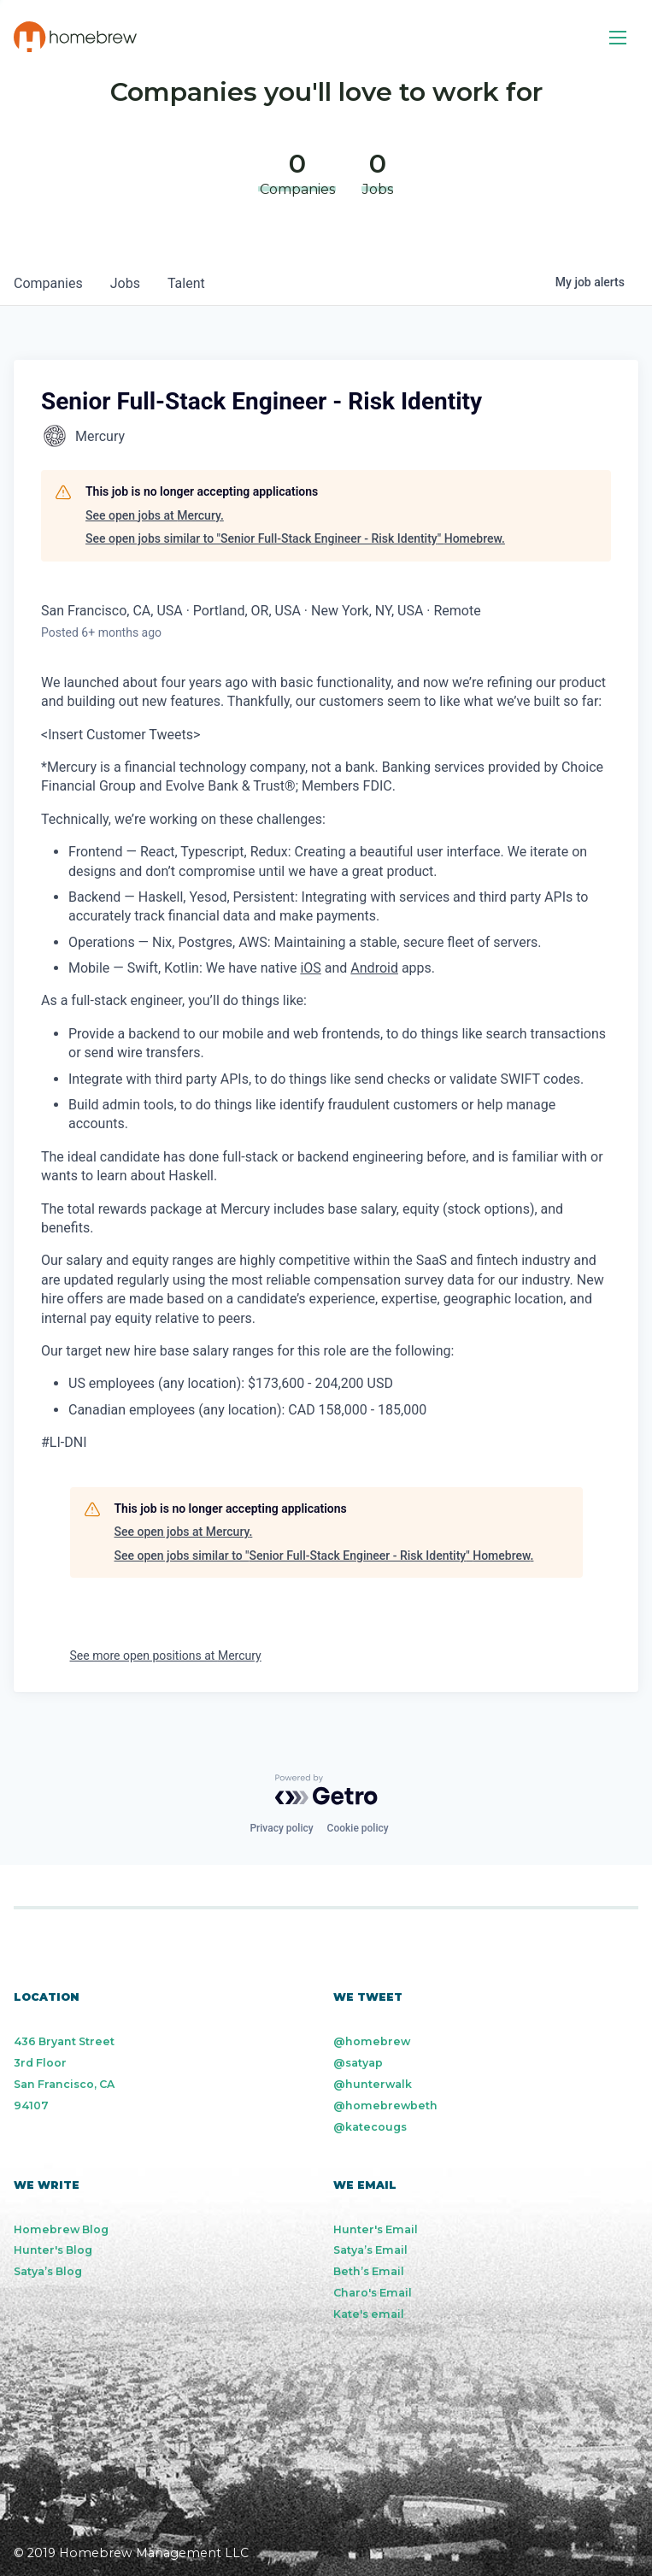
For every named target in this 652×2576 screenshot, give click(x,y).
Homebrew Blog (61, 2229)
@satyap (358, 2062)
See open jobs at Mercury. (154, 515)
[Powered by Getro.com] (326, 1789)
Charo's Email (372, 2292)
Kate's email (368, 2314)
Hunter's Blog (53, 2250)
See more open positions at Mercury (165, 1655)
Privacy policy (281, 1828)
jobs (125, 283)
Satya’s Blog (48, 2271)
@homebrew (371, 2041)
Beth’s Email (368, 2271)
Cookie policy (358, 1828)
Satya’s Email (370, 2250)
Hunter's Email (375, 2229)
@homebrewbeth (385, 2105)
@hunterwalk (372, 2084)
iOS (310, 968)
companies (48, 283)
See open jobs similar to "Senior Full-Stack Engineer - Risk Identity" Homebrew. (295, 538)
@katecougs (370, 2126)
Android (374, 968)
